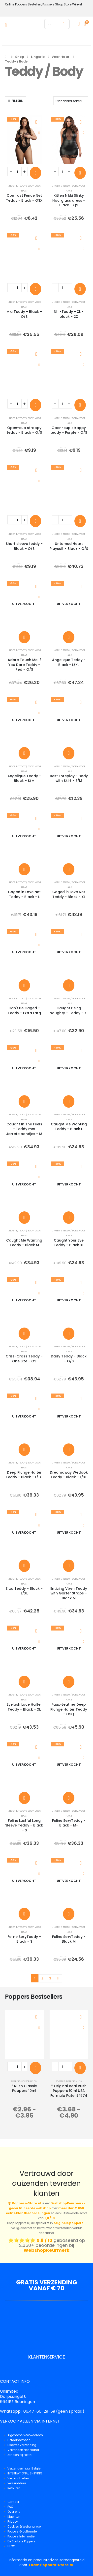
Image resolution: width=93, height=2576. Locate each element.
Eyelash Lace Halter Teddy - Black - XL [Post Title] (24, 1707)
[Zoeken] (63, 24)
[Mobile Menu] (7, 25)
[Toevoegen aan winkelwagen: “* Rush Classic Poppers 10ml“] (35, 2068)
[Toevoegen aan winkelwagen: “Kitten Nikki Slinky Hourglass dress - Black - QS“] (80, 173)
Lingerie (12, 185)
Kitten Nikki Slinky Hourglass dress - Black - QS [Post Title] (68, 200)
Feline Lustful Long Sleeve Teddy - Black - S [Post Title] (24, 1825)
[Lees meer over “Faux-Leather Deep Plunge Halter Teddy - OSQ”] (68, 1682)
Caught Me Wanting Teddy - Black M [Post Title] (24, 1242)
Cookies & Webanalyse (24, 2527)
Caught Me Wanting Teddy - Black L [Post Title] (69, 1126)
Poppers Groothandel (22, 2531)
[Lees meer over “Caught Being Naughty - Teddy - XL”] (68, 985)
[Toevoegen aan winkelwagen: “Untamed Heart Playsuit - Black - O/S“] (80, 521)
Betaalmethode (18, 2440)
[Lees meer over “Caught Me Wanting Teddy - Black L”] (68, 1101)
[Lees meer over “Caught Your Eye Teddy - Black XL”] (68, 1217)
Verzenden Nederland (23, 2450)
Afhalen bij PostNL (20, 2455)
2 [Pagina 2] (42, 1978)
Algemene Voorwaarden (25, 2435)
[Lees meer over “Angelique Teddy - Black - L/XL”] (68, 637)
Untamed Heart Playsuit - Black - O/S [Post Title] (69, 546)
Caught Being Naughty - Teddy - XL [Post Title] (69, 1010)
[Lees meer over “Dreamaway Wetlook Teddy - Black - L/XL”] (68, 1449)
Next (58, 1978)
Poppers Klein (29, 2081)
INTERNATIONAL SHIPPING (24, 2473)
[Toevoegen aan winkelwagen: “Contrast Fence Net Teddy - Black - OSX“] (35, 173)
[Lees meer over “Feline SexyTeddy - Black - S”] (24, 1914)
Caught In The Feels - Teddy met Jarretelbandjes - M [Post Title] (24, 1129)
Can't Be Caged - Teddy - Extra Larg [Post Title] (24, 1010)
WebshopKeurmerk (46, 2250)
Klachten (13, 2517)
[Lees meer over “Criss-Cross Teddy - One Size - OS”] (24, 1334)
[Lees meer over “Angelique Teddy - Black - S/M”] (24, 753)
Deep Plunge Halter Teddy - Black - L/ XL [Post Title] (24, 1475)
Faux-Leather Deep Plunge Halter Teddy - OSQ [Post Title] (68, 1709)
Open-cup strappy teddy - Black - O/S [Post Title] (24, 430)
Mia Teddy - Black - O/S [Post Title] (24, 314)
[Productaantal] (18, 171)
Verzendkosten (18, 2478)
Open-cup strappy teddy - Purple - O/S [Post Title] (68, 430)
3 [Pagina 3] (50, 1978)
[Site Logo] (24, 25)
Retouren (13, 2488)
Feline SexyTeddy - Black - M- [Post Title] (69, 1823)
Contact (13, 2502)
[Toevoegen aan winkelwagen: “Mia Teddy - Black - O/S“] (35, 289)
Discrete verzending (21, 2445)
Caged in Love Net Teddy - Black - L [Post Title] (24, 894)
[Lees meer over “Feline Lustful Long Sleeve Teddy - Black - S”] (24, 1798)
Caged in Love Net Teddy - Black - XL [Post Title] (68, 894)
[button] (15, 100)
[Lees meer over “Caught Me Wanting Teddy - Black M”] (24, 1217)
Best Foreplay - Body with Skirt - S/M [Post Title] (69, 778)
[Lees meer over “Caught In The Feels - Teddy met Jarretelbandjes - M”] (24, 1101)
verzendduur (16, 2483)
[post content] (24, 139)
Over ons (13, 2512)
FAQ (10, 2507)
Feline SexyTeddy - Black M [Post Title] (69, 1939)
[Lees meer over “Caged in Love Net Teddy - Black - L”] (24, 869)
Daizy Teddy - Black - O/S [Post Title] (69, 1358)
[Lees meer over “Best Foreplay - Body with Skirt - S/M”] (68, 753)
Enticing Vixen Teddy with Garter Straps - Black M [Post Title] (68, 1593)
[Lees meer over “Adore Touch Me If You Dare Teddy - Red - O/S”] (24, 637)
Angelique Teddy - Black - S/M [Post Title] (24, 778)
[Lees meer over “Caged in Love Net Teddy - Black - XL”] (68, 869)
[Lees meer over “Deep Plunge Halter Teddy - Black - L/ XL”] (24, 1449)
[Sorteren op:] (70, 100)
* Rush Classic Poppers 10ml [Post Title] (24, 2088)
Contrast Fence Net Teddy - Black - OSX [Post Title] (24, 198)
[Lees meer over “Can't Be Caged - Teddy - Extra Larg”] (24, 985)
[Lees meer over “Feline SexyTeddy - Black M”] (68, 1914)
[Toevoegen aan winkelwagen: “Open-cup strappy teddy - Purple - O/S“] (80, 405)
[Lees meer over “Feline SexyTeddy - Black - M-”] (68, 1798)
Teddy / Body (26, 185)
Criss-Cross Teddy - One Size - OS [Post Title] (24, 1358)
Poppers (15, 2081)
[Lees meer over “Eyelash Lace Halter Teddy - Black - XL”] (24, 1682)
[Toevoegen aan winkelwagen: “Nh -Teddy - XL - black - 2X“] (80, 289)
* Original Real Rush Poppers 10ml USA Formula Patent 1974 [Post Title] (68, 2090)
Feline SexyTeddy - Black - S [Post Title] (24, 1939)
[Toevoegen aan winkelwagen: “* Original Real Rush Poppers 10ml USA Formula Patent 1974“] (80, 2068)
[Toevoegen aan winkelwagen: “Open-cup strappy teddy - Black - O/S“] (35, 405)
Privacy (12, 2522)
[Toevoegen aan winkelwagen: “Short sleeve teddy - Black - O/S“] (35, 521)
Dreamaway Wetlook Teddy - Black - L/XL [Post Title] (69, 1475)
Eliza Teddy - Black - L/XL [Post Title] (24, 1591)
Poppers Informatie (20, 2536)
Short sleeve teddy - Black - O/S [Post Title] (24, 546)
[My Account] (79, 23)
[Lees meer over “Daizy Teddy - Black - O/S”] (68, 1334)
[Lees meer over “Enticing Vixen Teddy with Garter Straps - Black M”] (68, 1566)
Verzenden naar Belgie (23, 2468)
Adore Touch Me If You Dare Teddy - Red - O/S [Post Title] (24, 664)
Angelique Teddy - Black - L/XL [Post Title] (69, 662)
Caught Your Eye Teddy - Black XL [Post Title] (69, 1242)
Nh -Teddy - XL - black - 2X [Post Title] (69, 314)
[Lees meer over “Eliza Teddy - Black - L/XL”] (24, 1566)
